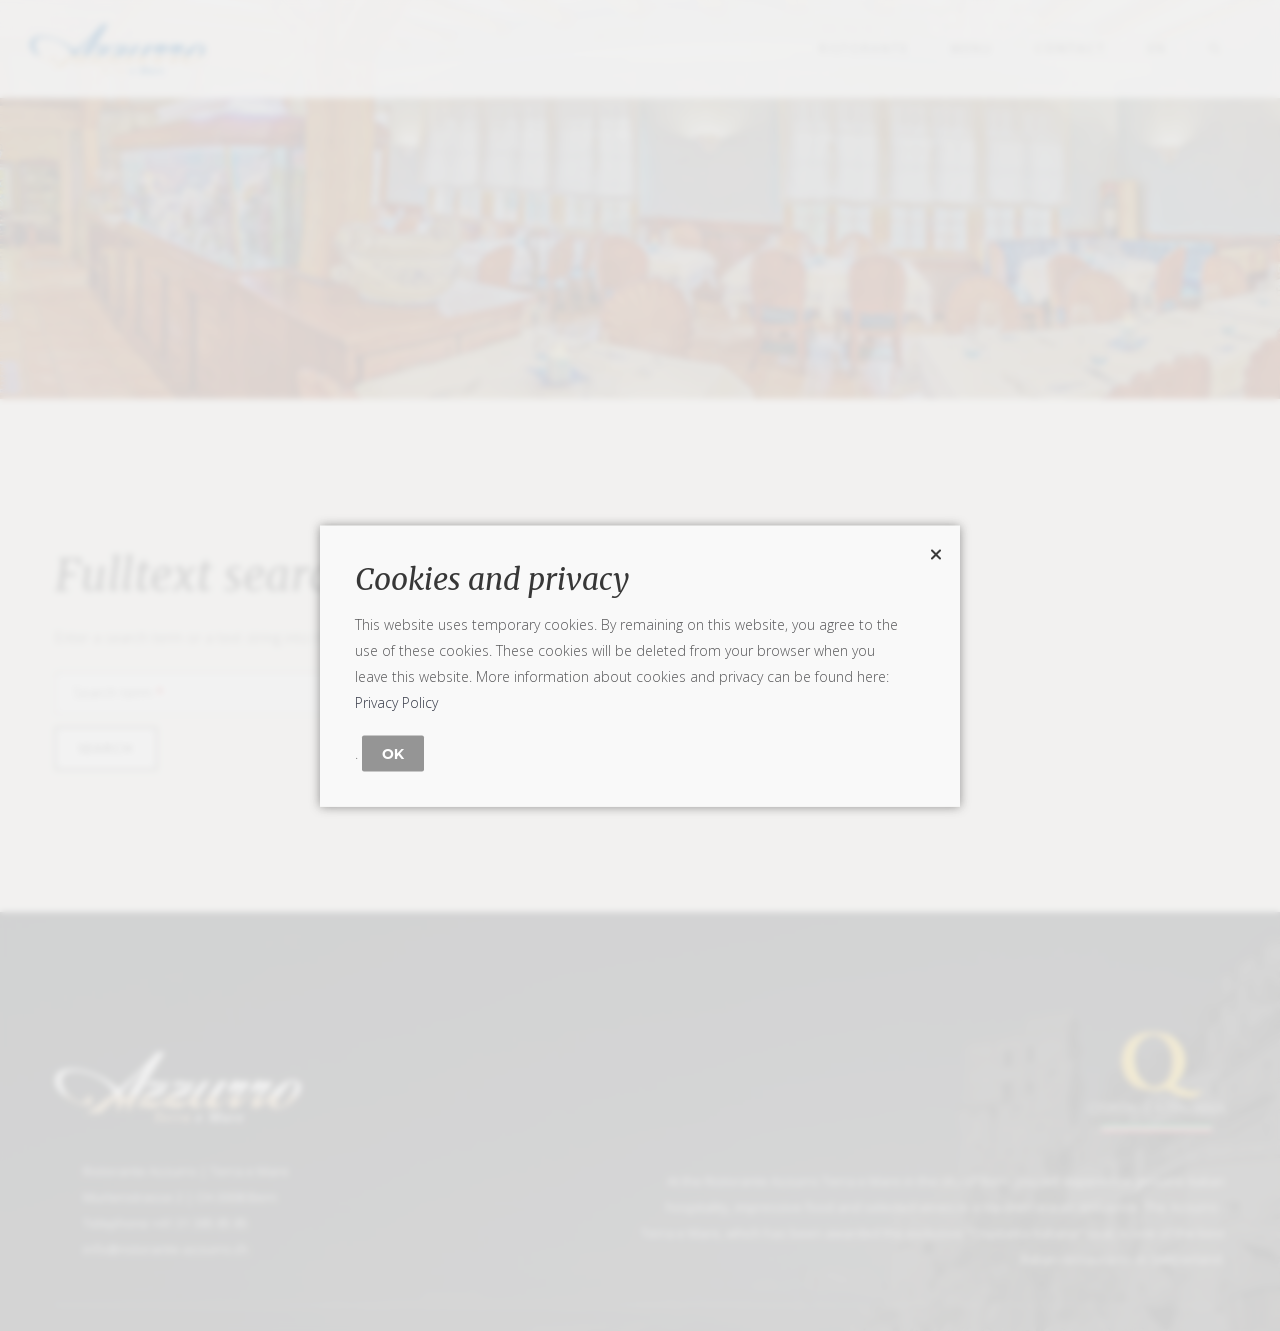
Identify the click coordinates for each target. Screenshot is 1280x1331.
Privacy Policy (396, 701)
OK (393, 753)
